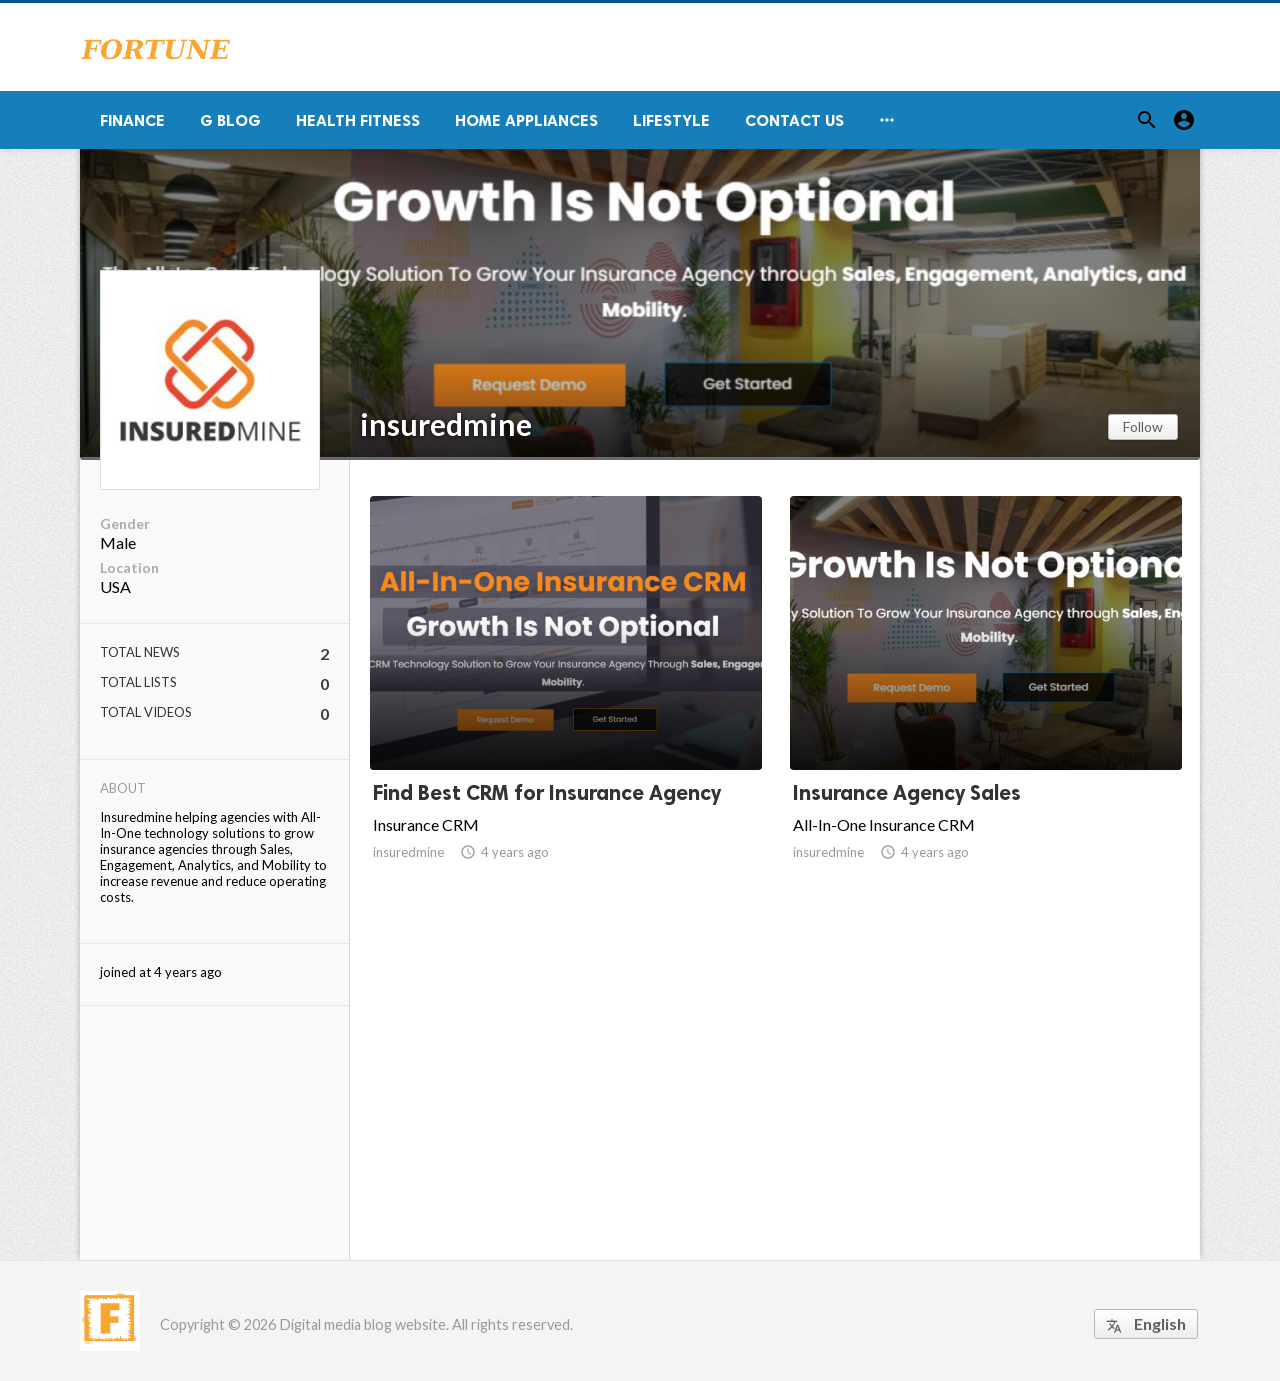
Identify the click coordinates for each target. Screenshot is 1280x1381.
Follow (1143, 426)
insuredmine (446, 424)
